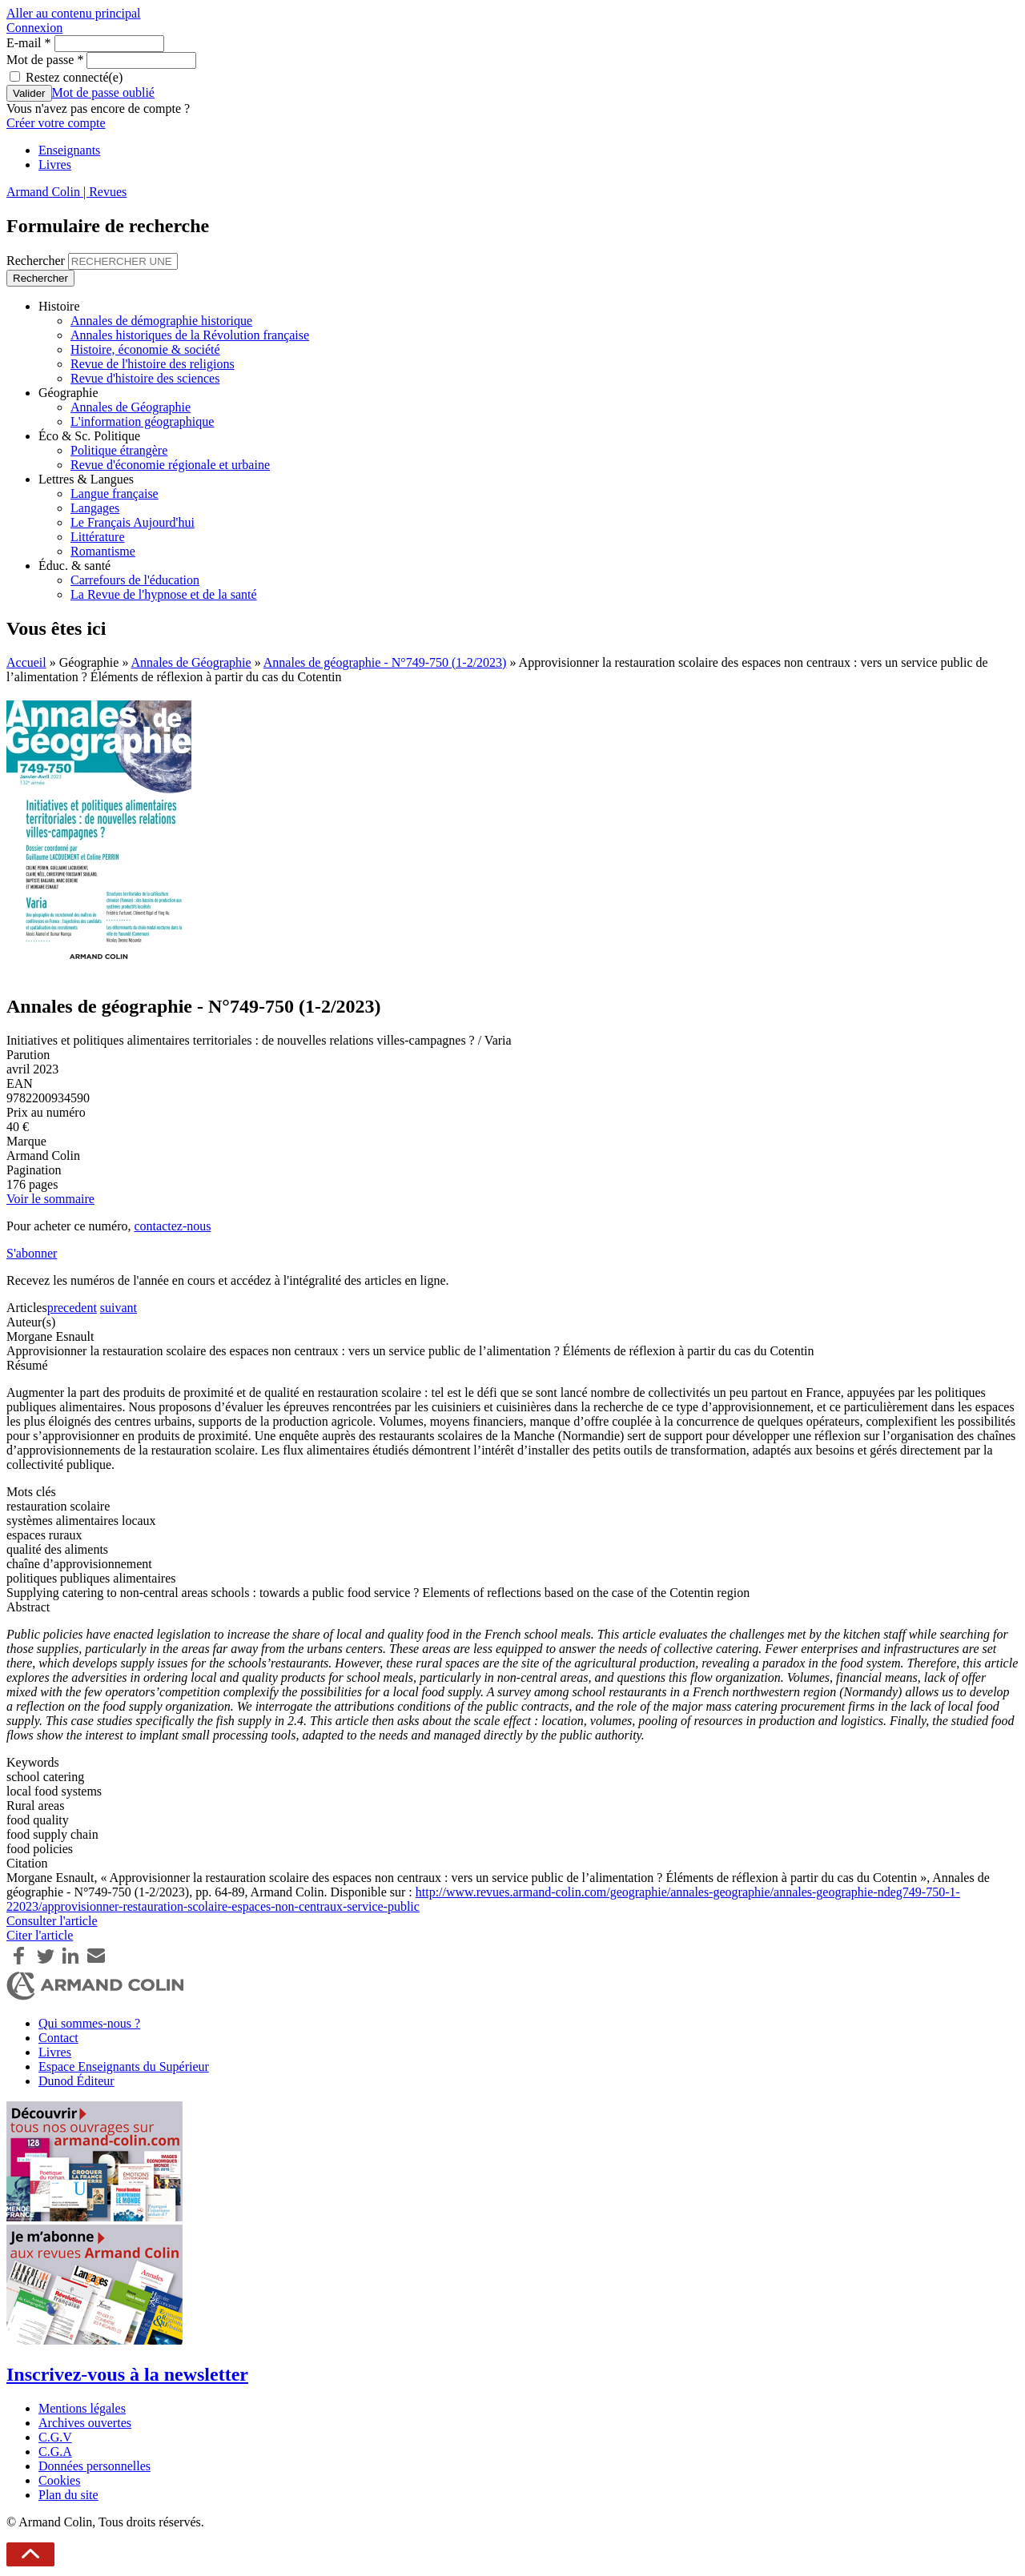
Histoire (59, 306)
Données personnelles (94, 2466)
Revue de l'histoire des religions (152, 364)
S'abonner (31, 1253)
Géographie (68, 392)
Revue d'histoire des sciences (144, 378)
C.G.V (55, 2437)
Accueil (26, 662)
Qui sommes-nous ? (89, 2023)
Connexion (34, 27)
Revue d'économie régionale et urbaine (170, 464)
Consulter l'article (52, 1921)
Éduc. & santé (74, 565)
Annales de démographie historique (161, 320)
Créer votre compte (56, 123)
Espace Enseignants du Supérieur (123, 2066)
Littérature (97, 537)
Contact (58, 2037)
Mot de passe (44, 59)
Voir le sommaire (50, 1199)
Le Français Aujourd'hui (132, 522)
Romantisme (102, 551)
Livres (54, 164)
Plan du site (68, 2495)
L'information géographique (142, 421)
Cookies (59, 2480)
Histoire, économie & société (145, 349)
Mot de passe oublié (103, 92)
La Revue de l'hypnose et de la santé (163, 594)
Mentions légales (82, 2408)
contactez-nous (172, 1226)
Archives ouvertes (84, 2423)
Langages (94, 508)
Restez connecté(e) (74, 77)
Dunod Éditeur (76, 2081)
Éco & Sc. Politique (89, 436)
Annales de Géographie (130, 407)
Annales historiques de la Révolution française (189, 335)
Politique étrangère (118, 450)
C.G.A (55, 2451)
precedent (72, 1307)
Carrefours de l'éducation (134, 580)
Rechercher (37, 260)
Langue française (114, 493)
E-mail (28, 43)
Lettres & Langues (86, 479)
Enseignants (69, 150)
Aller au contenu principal (73, 13)
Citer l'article (39, 1935)
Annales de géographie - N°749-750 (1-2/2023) (385, 662)
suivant (118, 1307)
